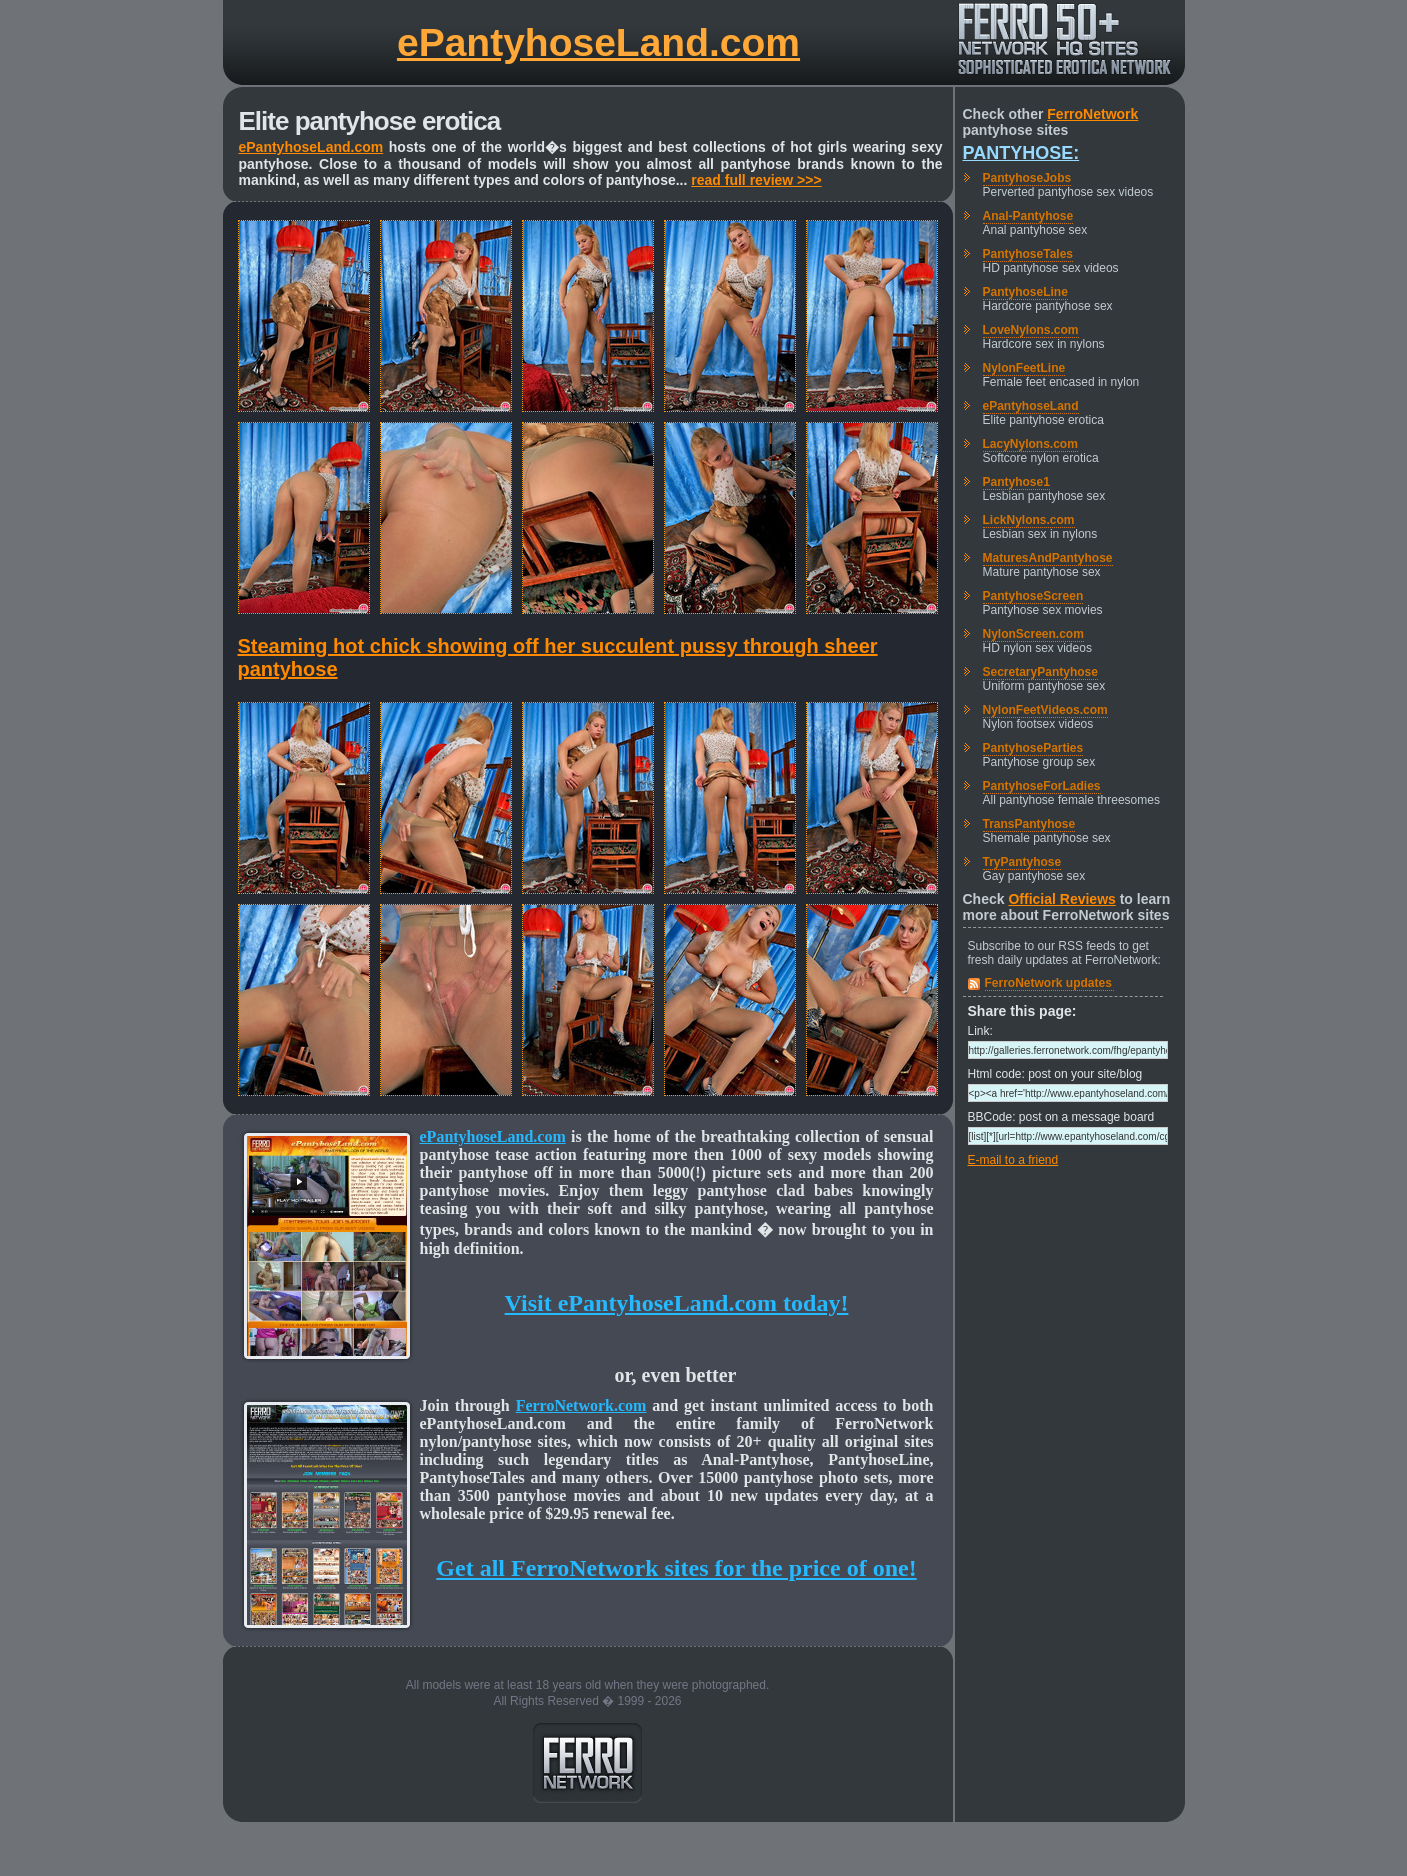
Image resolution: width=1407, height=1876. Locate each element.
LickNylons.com (1029, 520)
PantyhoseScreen (1033, 596)
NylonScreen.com (1033, 634)
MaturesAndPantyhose (1048, 558)
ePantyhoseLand (1031, 406)
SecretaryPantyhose (1040, 672)
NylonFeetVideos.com (1045, 710)
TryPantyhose (1022, 862)
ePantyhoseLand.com (598, 42)
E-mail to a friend (1013, 1160)
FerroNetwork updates (1048, 983)
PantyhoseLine (1025, 292)
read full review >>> (756, 180)
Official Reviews (1061, 899)
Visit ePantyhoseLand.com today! (677, 1303)
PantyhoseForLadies (1042, 786)
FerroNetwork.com (581, 1405)
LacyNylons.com (1030, 444)
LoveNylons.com (1031, 330)
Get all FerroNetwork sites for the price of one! (676, 1568)
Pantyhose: (1021, 153)
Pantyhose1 (1016, 482)
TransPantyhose (1029, 824)
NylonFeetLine (1024, 368)
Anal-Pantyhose (1028, 216)
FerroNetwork (1092, 114)
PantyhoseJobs (1027, 178)
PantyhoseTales (1028, 254)
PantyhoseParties (1033, 748)
